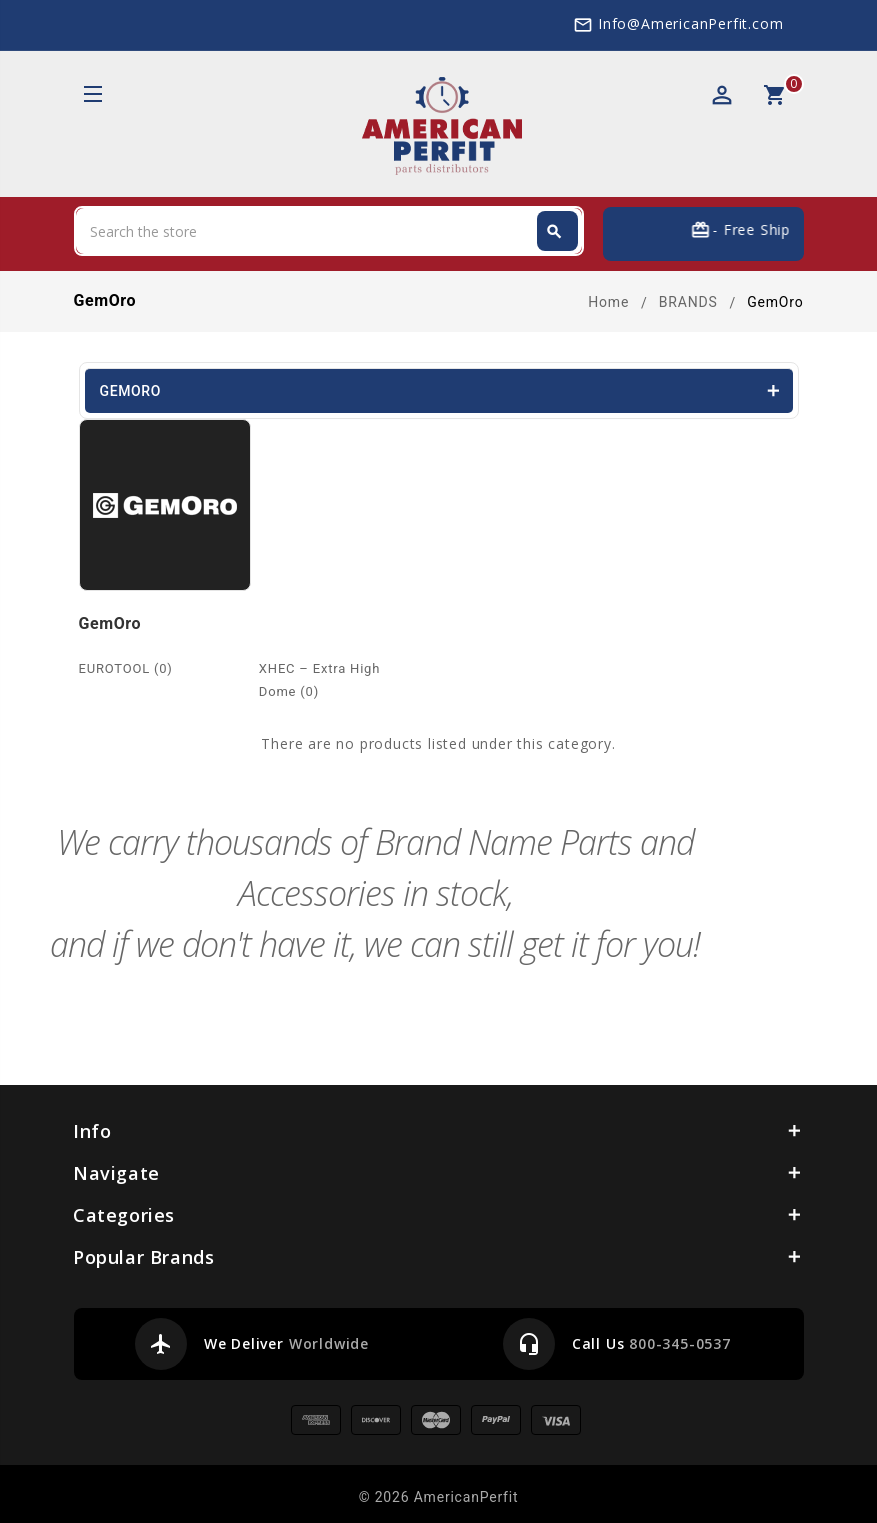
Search (554, 232)
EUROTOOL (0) (126, 668)
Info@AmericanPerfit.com (690, 23)
